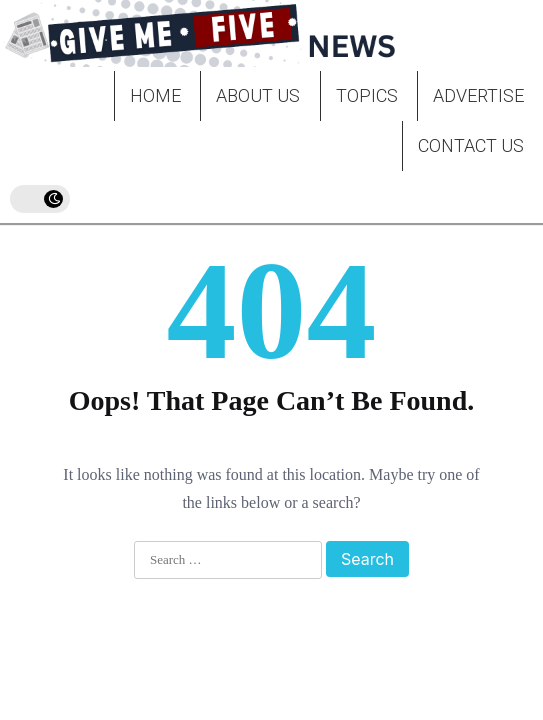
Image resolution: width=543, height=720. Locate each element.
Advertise (478, 95)
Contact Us (471, 145)
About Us (258, 95)
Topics (367, 95)
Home (155, 95)
